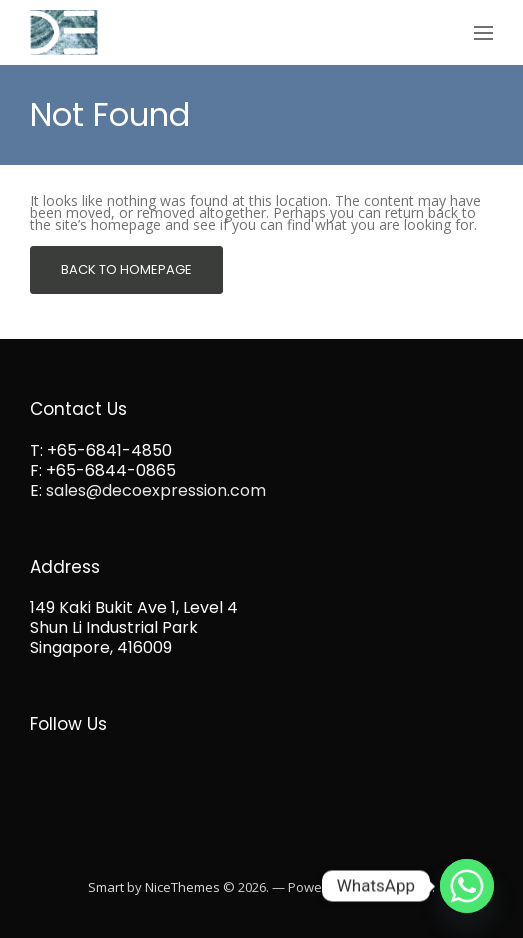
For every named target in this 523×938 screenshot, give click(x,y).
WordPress (398, 887)
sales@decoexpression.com (156, 490)
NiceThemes (182, 887)
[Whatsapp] (467, 886)
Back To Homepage (126, 269)
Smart (106, 887)
